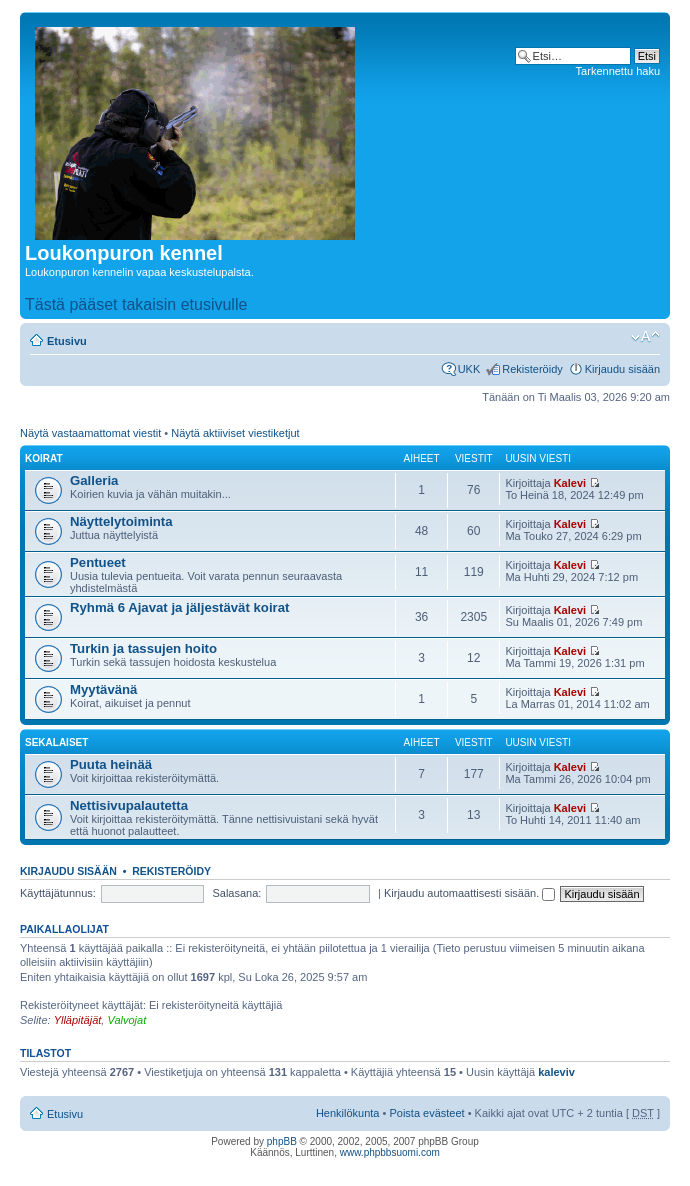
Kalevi (570, 483)
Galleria (94, 480)
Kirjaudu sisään (622, 369)
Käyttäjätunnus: (58, 893)
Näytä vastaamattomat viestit (90, 433)
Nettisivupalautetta (129, 805)
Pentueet (98, 562)
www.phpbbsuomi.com (390, 1152)
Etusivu (67, 341)
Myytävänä (103, 689)
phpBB (282, 1141)
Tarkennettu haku (618, 71)
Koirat (44, 458)
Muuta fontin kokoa (645, 337)
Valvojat (126, 1020)
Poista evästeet (426, 1113)
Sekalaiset (56, 742)
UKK (469, 369)
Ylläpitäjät (78, 1020)
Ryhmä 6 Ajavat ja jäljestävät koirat (179, 607)
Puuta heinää (111, 764)
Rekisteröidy (532, 369)
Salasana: (236, 893)
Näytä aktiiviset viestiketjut (235, 433)
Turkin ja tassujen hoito (143, 648)
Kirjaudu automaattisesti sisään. (469, 893)
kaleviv (556, 1072)
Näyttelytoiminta (121, 521)
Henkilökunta (348, 1113)
